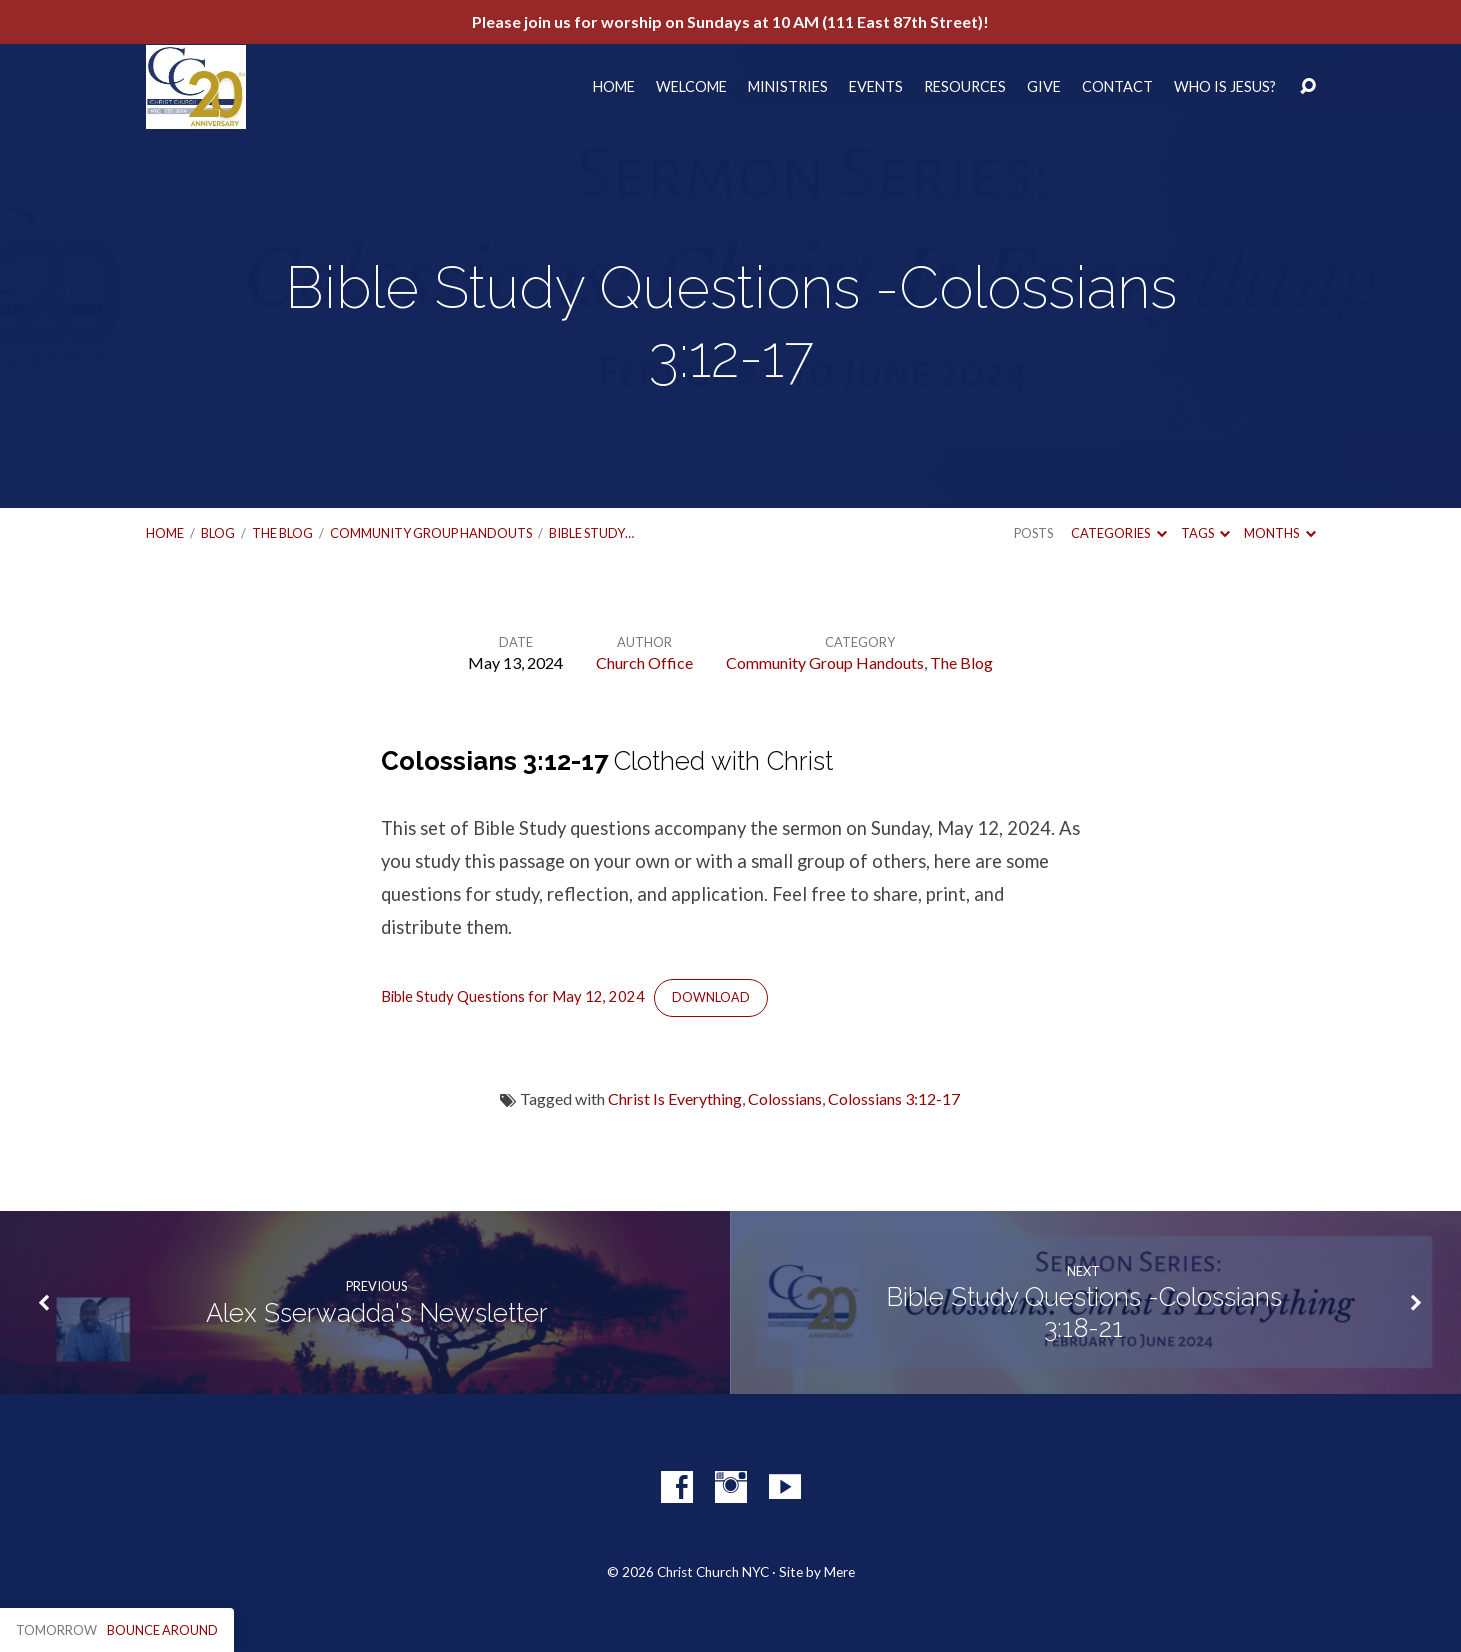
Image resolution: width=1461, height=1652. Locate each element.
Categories (1118, 533)
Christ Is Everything (675, 1098)
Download (711, 997)
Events (876, 87)
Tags (1205, 533)
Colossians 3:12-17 (894, 1098)
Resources (965, 87)
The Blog (282, 533)
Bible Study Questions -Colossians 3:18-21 (1084, 1312)
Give (1044, 87)
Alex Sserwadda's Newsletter (377, 1313)
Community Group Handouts (431, 533)
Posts (1033, 533)
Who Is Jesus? (1225, 87)
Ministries (788, 87)
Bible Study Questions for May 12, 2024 (513, 996)
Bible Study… (591, 533)
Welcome (691, 87)
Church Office (644, 662)
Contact (1117, 87)
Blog (218, 533)
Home (614, 87)
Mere (839, 1572)
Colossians (785, 1098)
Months (1279, 533)
